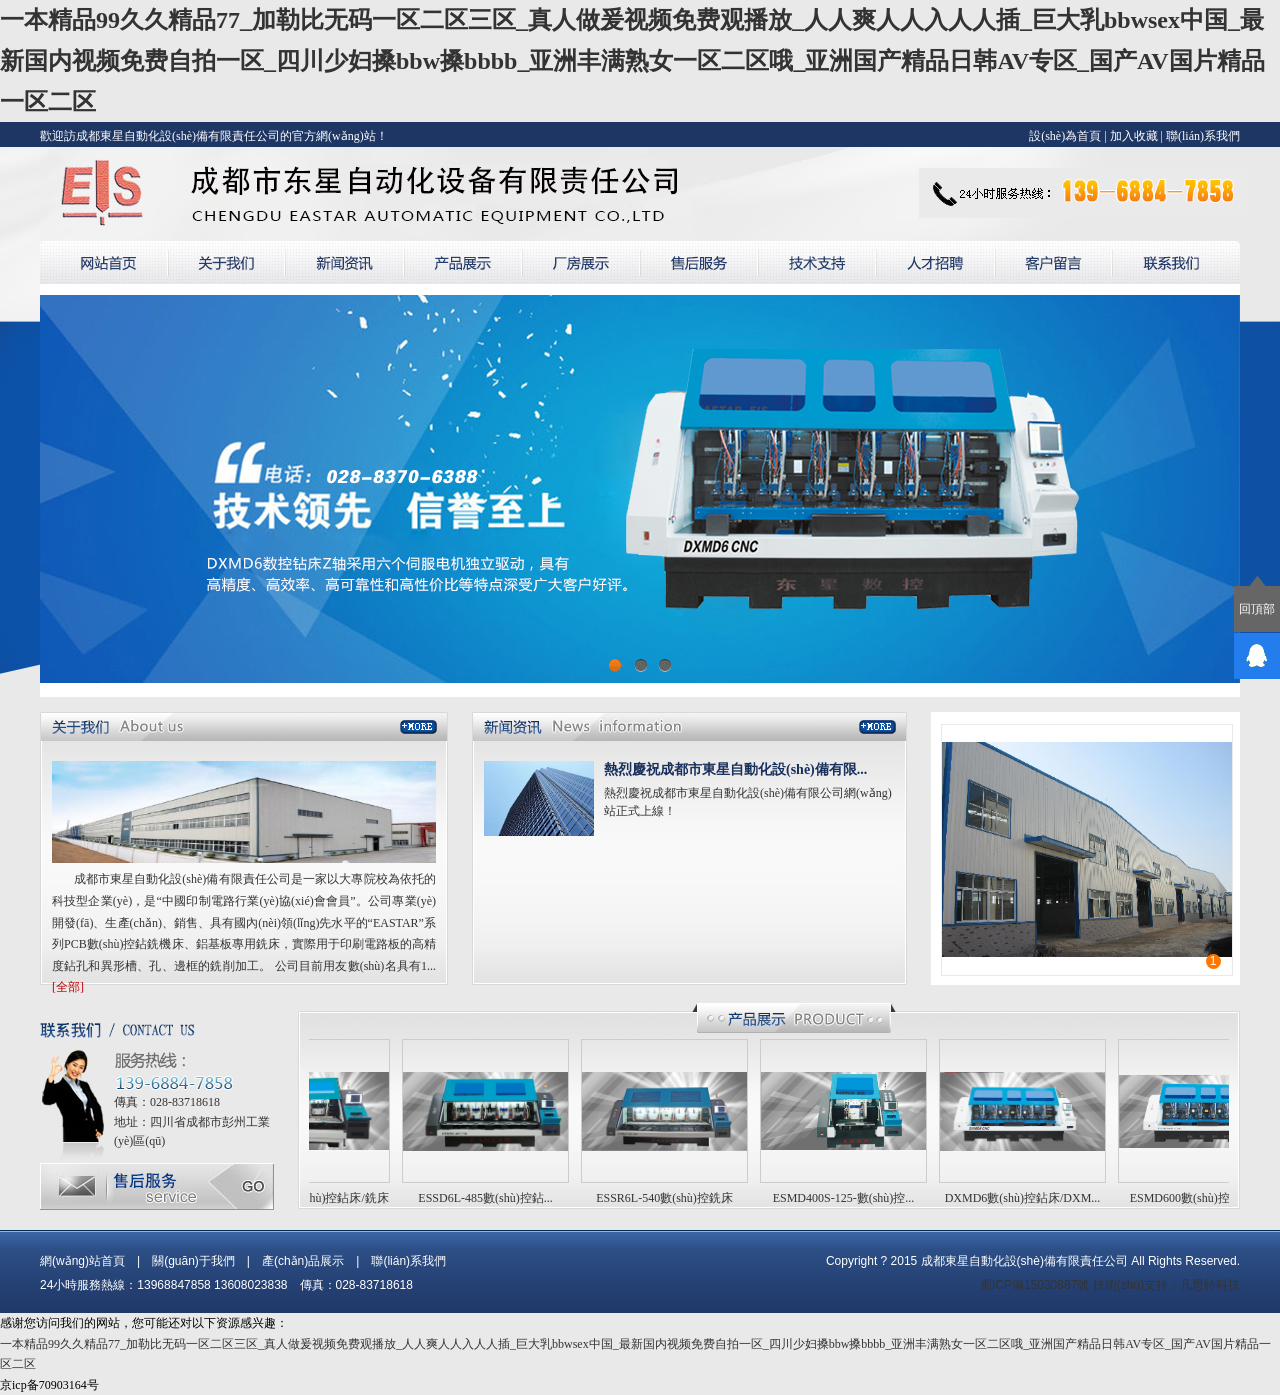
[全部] (68, 987)
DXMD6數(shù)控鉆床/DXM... (1027, 1198)
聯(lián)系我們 (1203, 136)
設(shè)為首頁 (1065, 136)
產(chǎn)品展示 (303, 1261)
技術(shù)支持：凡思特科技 (1166, 1285)
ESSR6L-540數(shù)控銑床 (668, 1198)
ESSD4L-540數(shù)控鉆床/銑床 (310, 1198)
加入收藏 (1134, 136)
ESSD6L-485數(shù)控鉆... (489, 1198)
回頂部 (1257, 609)
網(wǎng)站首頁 (82, 1261)
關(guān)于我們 (193, 1261)
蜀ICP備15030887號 (1034, 1285)
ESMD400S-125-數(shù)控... (848, 1198)
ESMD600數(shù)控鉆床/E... (1206, 1198)
